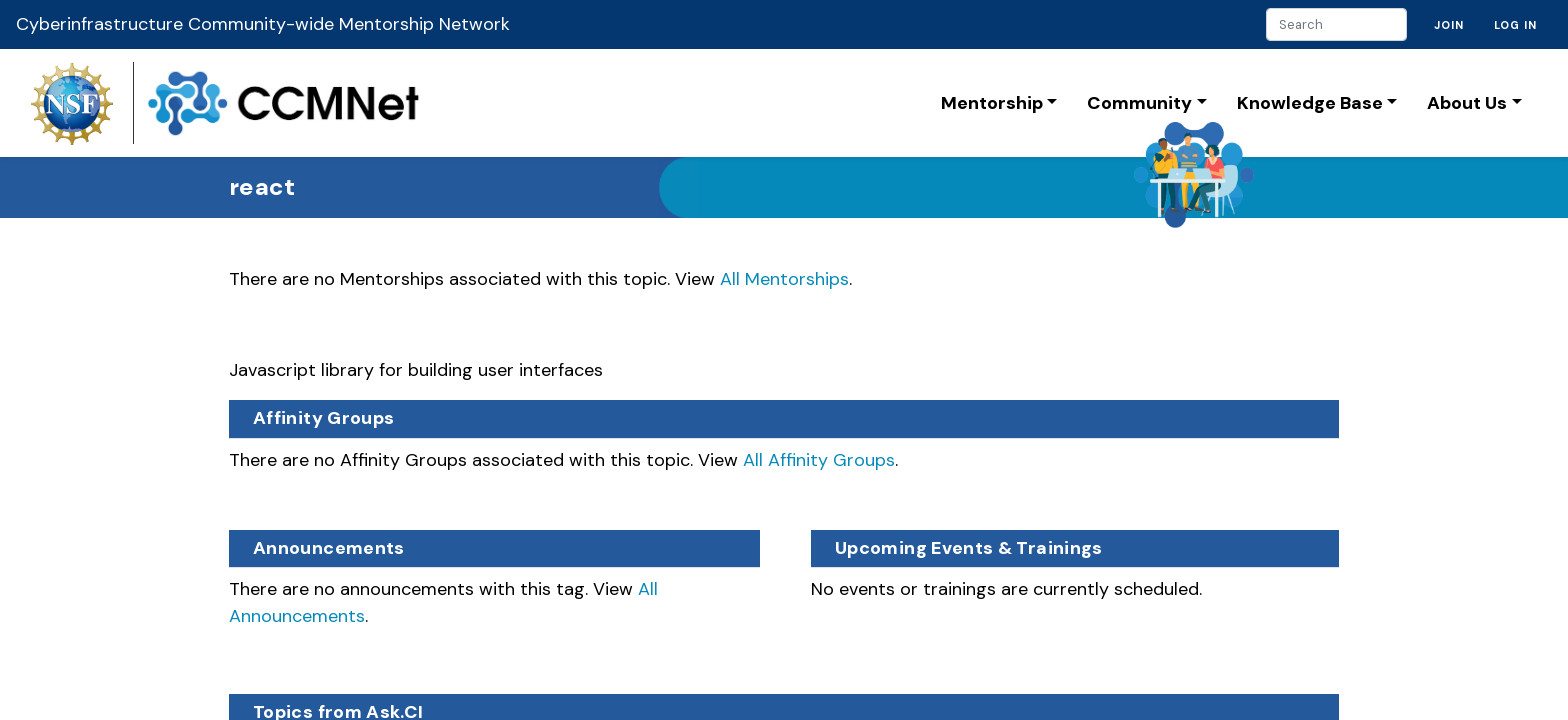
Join (1449, 25)
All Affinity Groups (819, 460)
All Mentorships (784, 279)
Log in (1515, 25)
